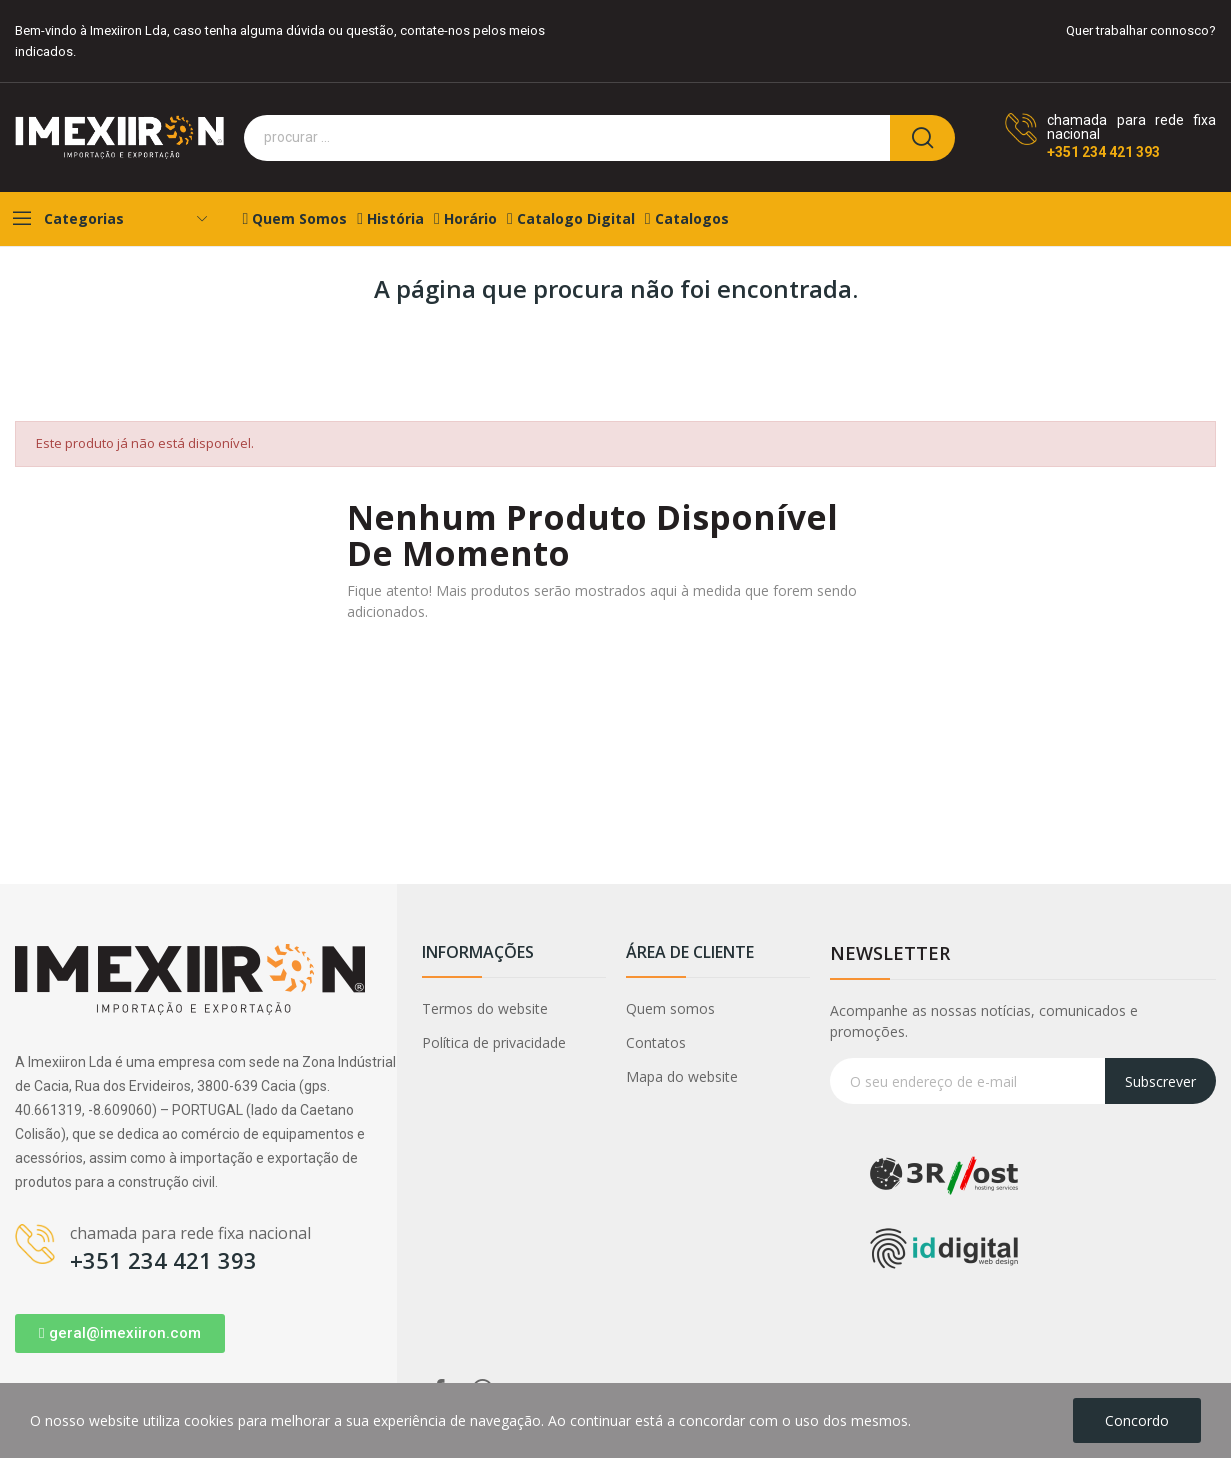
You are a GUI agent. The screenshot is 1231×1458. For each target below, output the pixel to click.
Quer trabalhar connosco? (1141, 30)
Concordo (1137, 1420)
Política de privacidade (494, 1042)
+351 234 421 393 (1103, 152)
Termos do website (485, 1008)
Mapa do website (682, 1076)
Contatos (656, 1042)
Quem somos (670, 1008)
